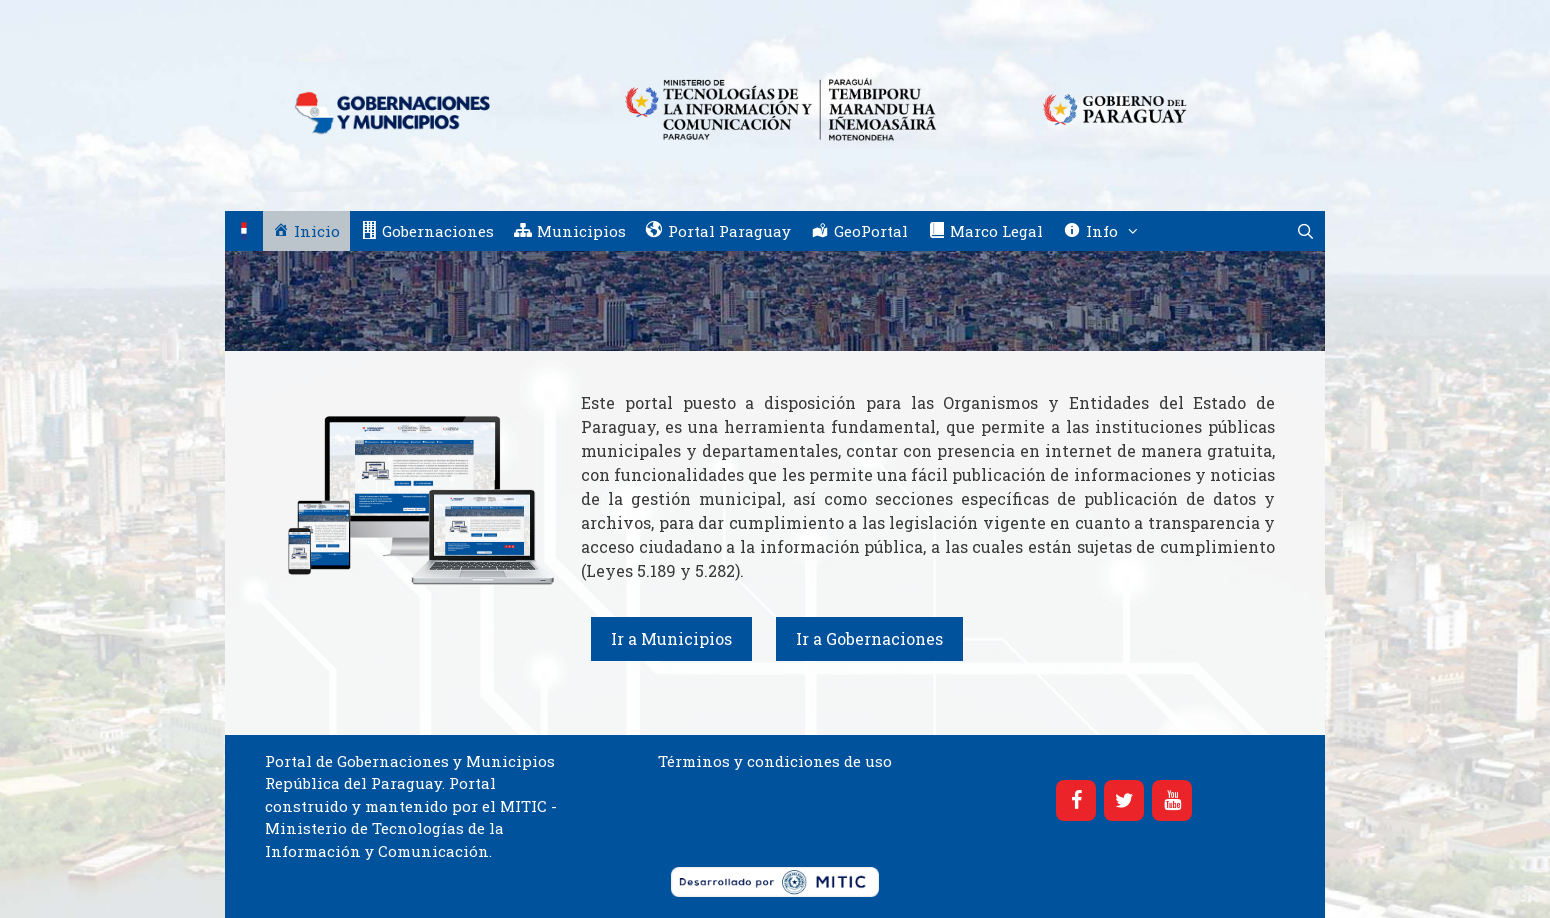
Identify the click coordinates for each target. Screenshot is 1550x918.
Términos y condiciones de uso (775, 761)
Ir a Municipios (671, 638)
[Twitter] (1124, 800)
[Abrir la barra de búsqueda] (1305, 231)
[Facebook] (1076, 800)
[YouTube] (1172, 800)
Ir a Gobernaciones (869, 638)
